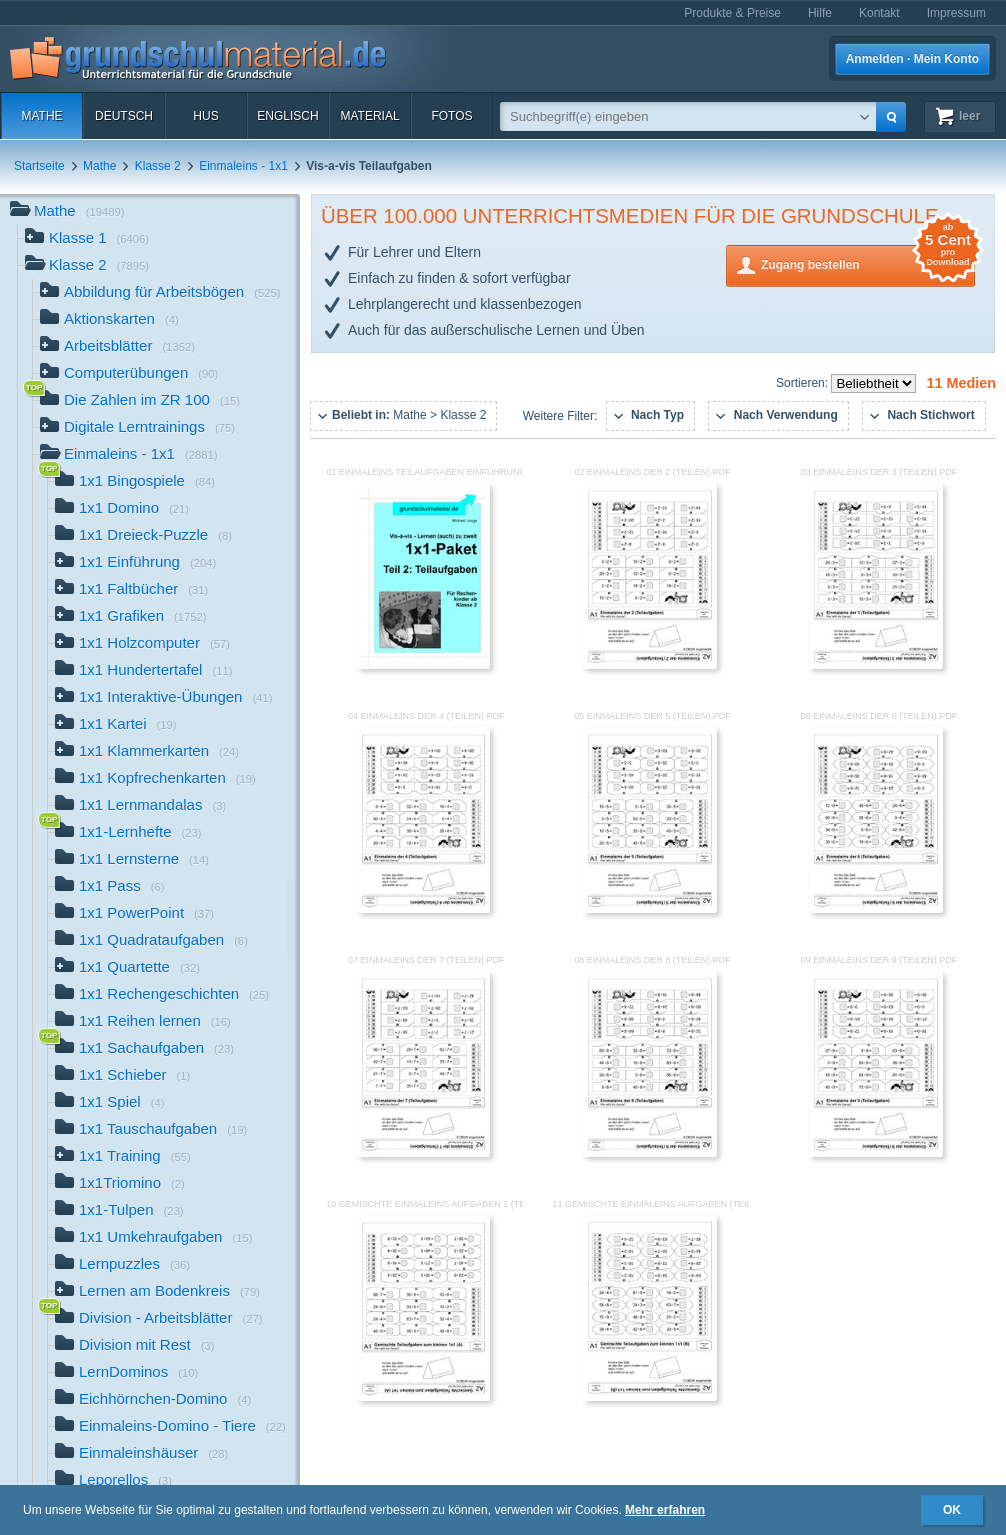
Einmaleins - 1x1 (243, 166)
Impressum (956, 13)
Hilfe (820, 13)
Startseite (39, 166)
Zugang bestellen (868, 263)
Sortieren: (803, 383)
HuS (205, 116)
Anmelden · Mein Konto (912, 59)
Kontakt (879, 13)
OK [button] (952, 1510)
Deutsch (124, 116)
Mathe (41, 116)
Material (369, 116)
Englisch (287, 116)
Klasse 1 (87, 239)
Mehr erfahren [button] (665, 1510)
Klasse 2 (158, 166)
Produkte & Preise (732, 13)
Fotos (451, 116)
